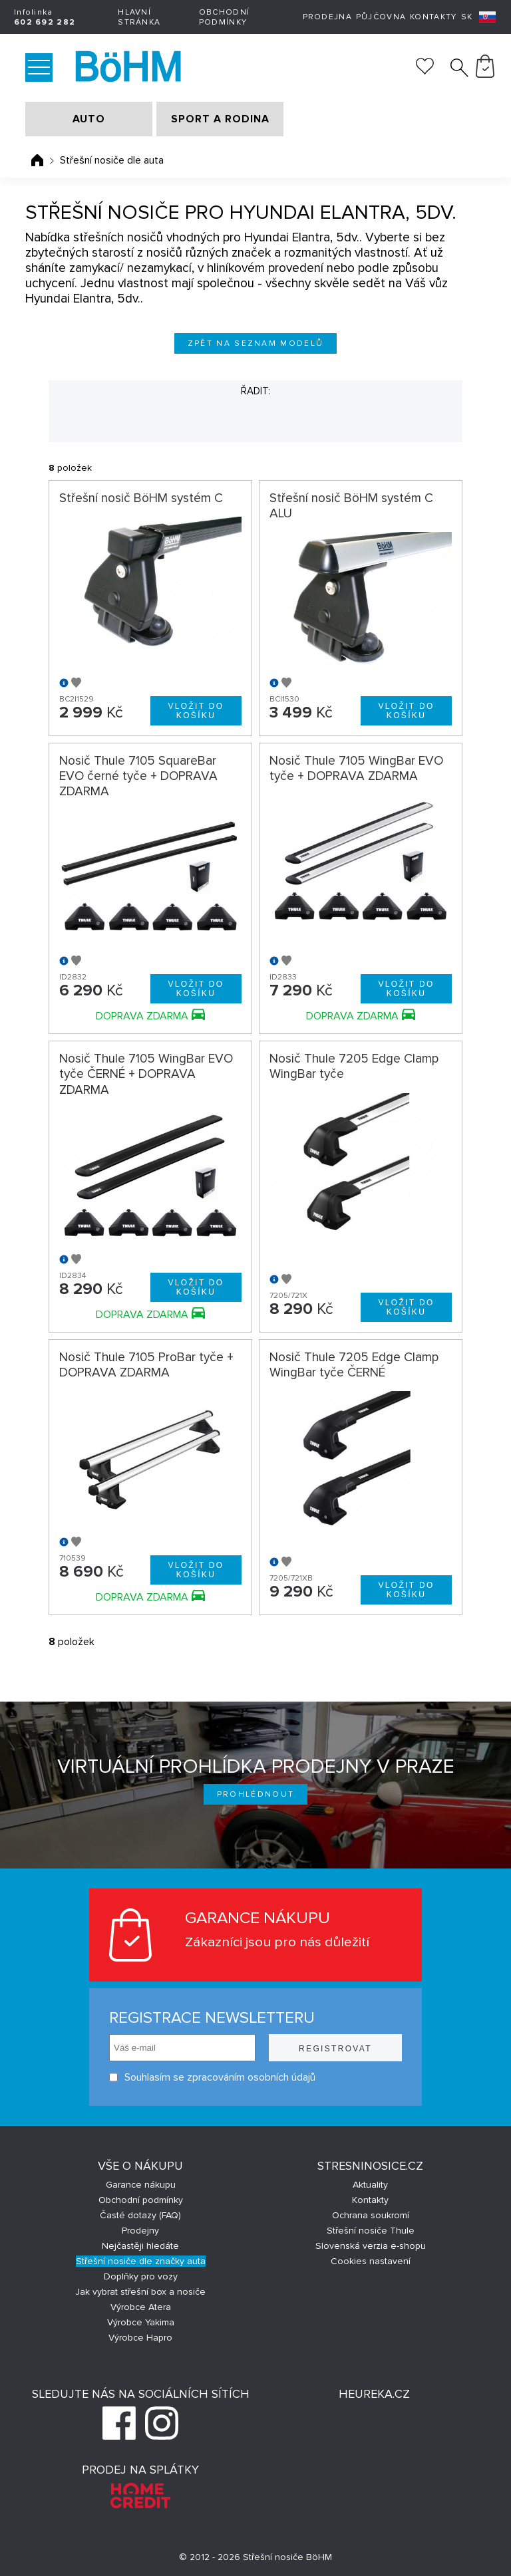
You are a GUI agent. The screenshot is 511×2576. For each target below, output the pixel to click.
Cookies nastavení (371, 2261)
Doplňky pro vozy (141, 2276)
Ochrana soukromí (370, 2215)
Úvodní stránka (37, 160)
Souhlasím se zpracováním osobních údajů (212, 2078)
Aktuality (370, 2184)
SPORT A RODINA (220, 119)
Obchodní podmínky (224, 17)
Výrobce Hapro (140, 2337)
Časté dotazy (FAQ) (140, 2215)
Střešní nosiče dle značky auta (141, 2261)
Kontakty (433, 17)
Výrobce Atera (140, 2307)
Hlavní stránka (139, 17)
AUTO (89, 119)
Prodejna (327, 17)
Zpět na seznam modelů (256, 343)
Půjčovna (381, 17)
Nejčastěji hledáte (140, 2246)
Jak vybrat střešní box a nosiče (140, 2291)
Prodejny (140, 2230)
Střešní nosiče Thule (371, 2230)
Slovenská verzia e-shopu (370, 2246)
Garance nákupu (141, 2184)
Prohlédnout (256, 1794)
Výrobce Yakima (140, 2322)
